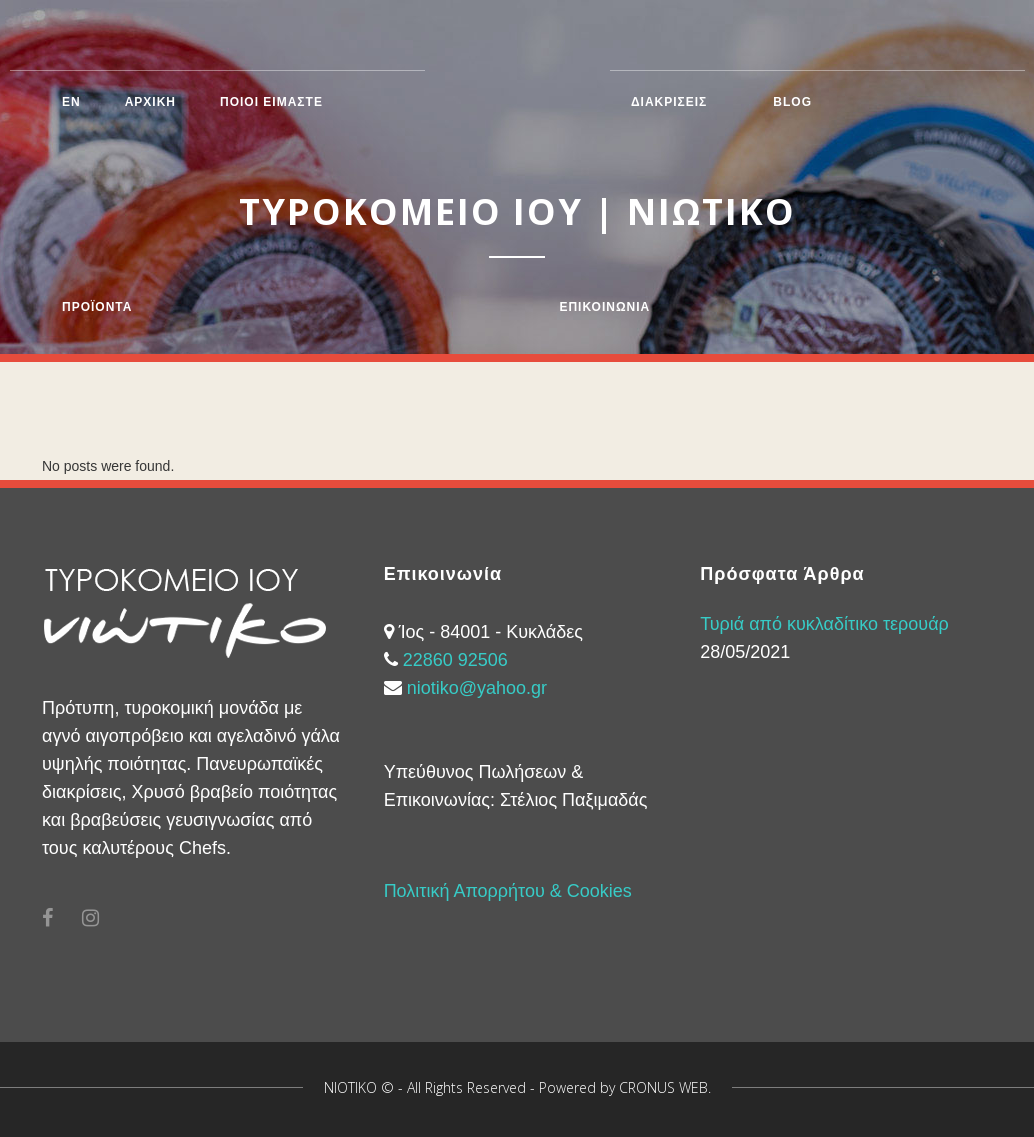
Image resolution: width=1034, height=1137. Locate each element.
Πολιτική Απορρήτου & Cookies (508, 891)
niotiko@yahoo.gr (477, 688)
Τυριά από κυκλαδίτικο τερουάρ (824, 624)
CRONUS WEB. (665, 1087)
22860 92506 (455, 660)
